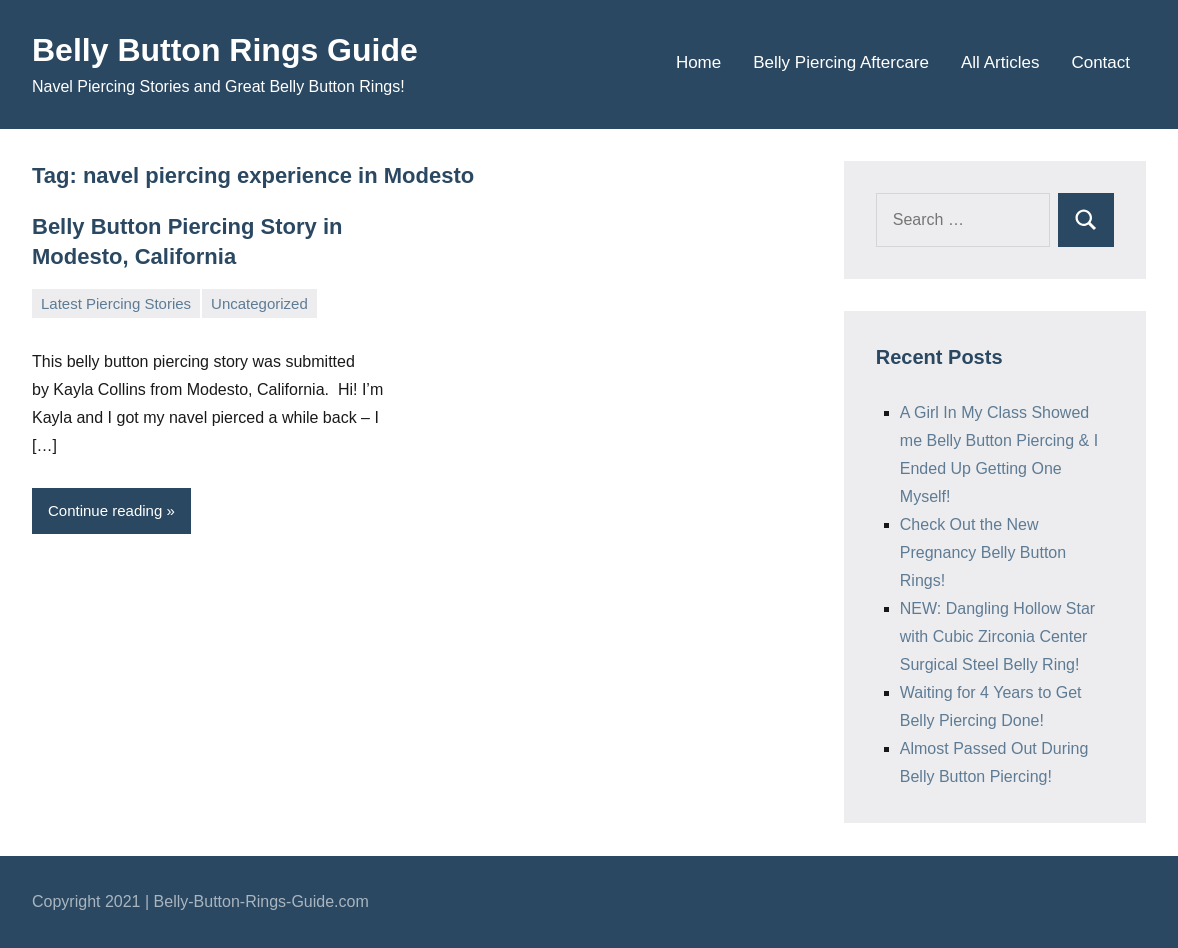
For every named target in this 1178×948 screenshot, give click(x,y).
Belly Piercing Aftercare (841, 62)
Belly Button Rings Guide (225, 50)
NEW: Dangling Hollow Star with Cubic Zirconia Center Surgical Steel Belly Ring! (997, 636)
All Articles (1000, 62)
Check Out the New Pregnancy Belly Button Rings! (983, 552)
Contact (1100, 62)
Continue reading (105, 510)
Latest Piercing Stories (116, 303)
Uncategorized (259, 303)
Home (698, 62)
